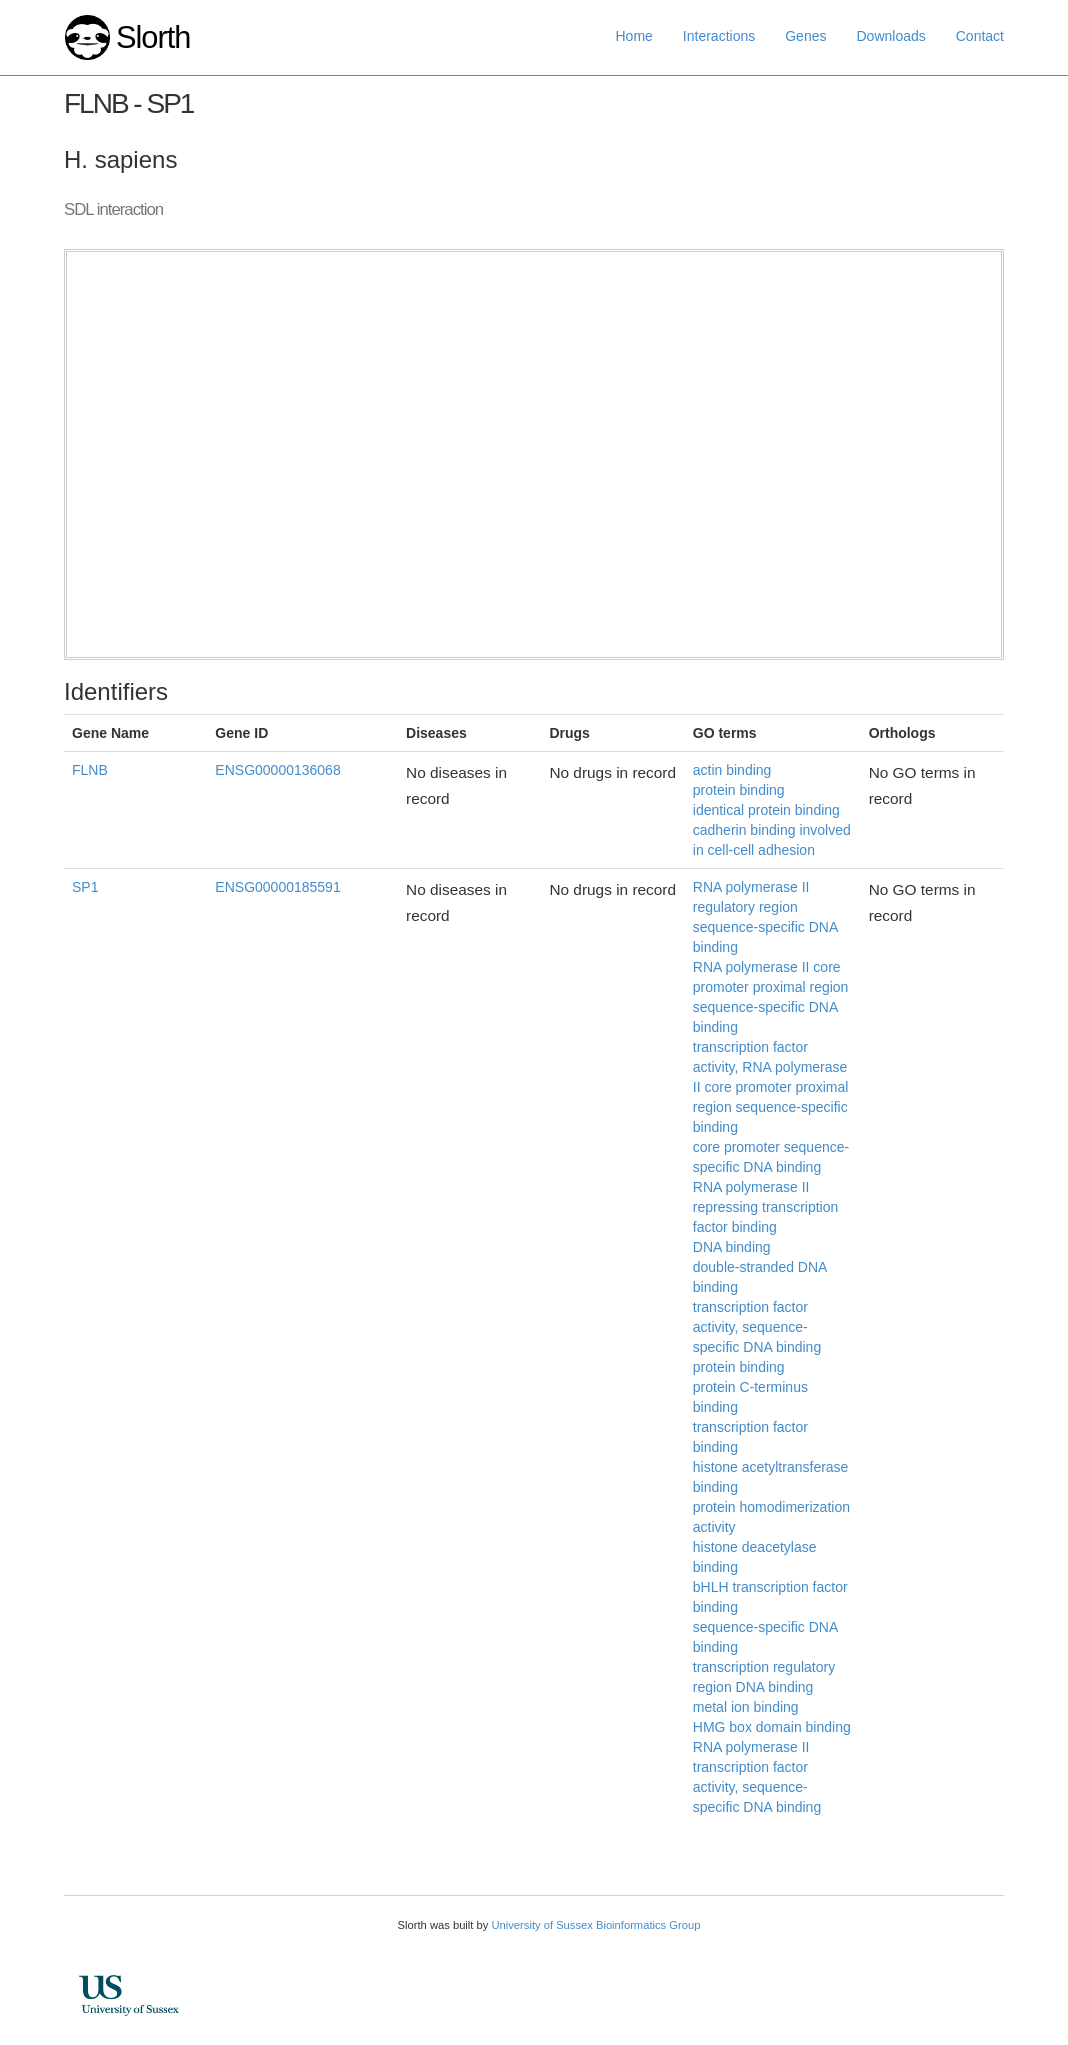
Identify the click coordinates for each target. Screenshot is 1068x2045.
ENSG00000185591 (277, 887)
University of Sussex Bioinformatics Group (595, 1925)
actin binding (732, 770)
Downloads (890, 36)
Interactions (719, 36)
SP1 (85, 887)
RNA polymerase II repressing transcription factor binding (766, 1207)
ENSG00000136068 (277, 770)
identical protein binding (766, 810)
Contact (980, 36)
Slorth (153, 37)
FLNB (90, 770)
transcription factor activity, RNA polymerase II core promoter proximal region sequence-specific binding (771, 1087)
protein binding (739, 790)
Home (634, 36)
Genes (805, 36)
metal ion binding (746, 1707)
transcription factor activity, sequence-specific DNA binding (757, 1327)
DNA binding (732, 1247)
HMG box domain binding (772, 1727)
